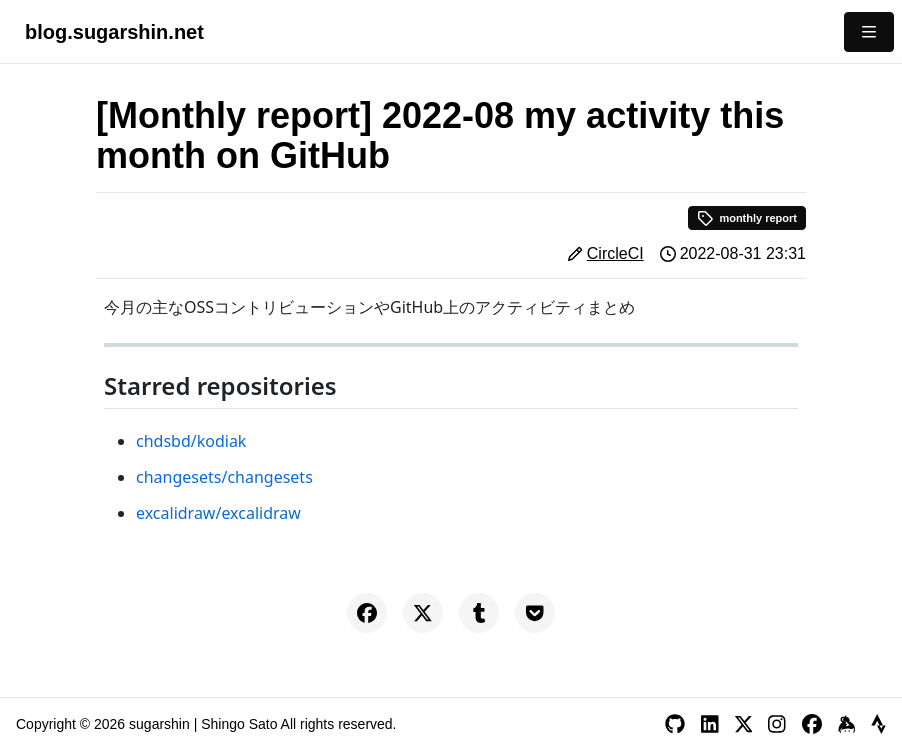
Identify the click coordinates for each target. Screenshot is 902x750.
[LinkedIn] (710, 724)
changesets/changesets (224, 477)
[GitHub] (675, 724)
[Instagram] (777, 724)
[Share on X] (423, 613)
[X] (744, 724)
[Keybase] (847, 724)
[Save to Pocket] (535, 613)
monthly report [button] (747, 218)
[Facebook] (812, 724)
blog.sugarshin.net (114, 32)
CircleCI (615, 253)
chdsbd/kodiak (191, 441)
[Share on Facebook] (367, 613)
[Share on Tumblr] (479, 613)
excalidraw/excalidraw (218, 513)
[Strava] (878, 724)
